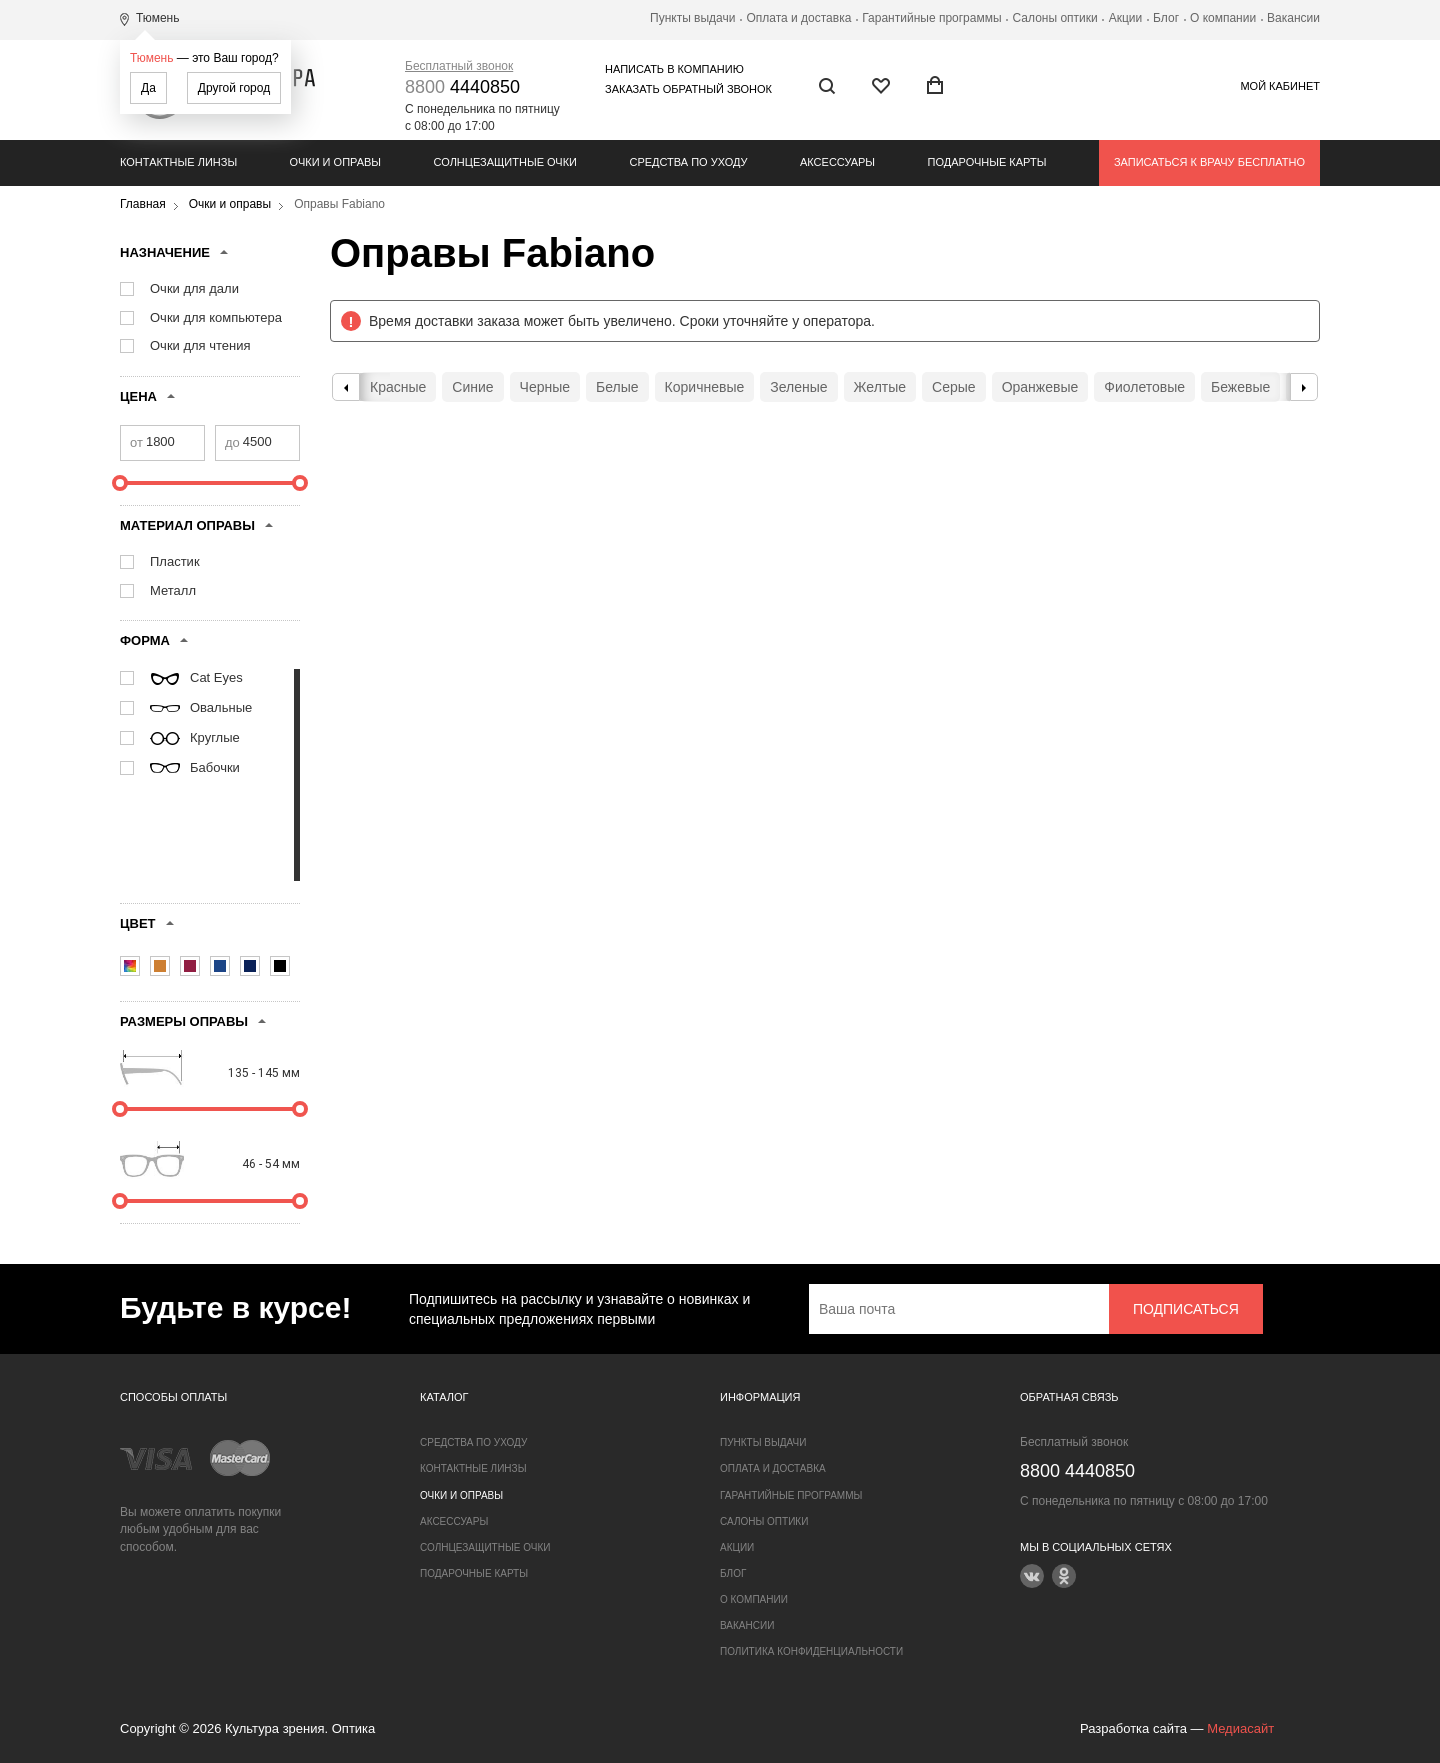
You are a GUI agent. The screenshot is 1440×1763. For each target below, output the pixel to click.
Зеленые (798, 387)
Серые (954, 387)
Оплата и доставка (798, 18)
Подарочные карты (987, 162)
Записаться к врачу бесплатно (1209, 162)
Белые (617, 387)
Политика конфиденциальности (811, 1651)
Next (1304, 387)
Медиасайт (1240, 1728)
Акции (1126, 18)
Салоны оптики (1055, 18)
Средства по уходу (688, 162)
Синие (472, 387)
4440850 (462, 87)
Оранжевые (1040, 387)
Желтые (880, 387)
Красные (398, 387)
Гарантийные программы (931, 18)
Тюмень (151, 58)
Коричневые (705, 387)
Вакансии (1293, 18)
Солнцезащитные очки (505, 162)
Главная (143, 204)
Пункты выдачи (692, 18)
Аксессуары (837, 162)
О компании (1223, 18)
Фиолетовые (1144, 387)
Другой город (234, 88)
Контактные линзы (178, 162)
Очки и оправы (335, 162)
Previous (346, 387)
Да (148, 88)
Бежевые (1240, 387)
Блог (1166, 18)
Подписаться (1186, 1309)
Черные (545, 387)
